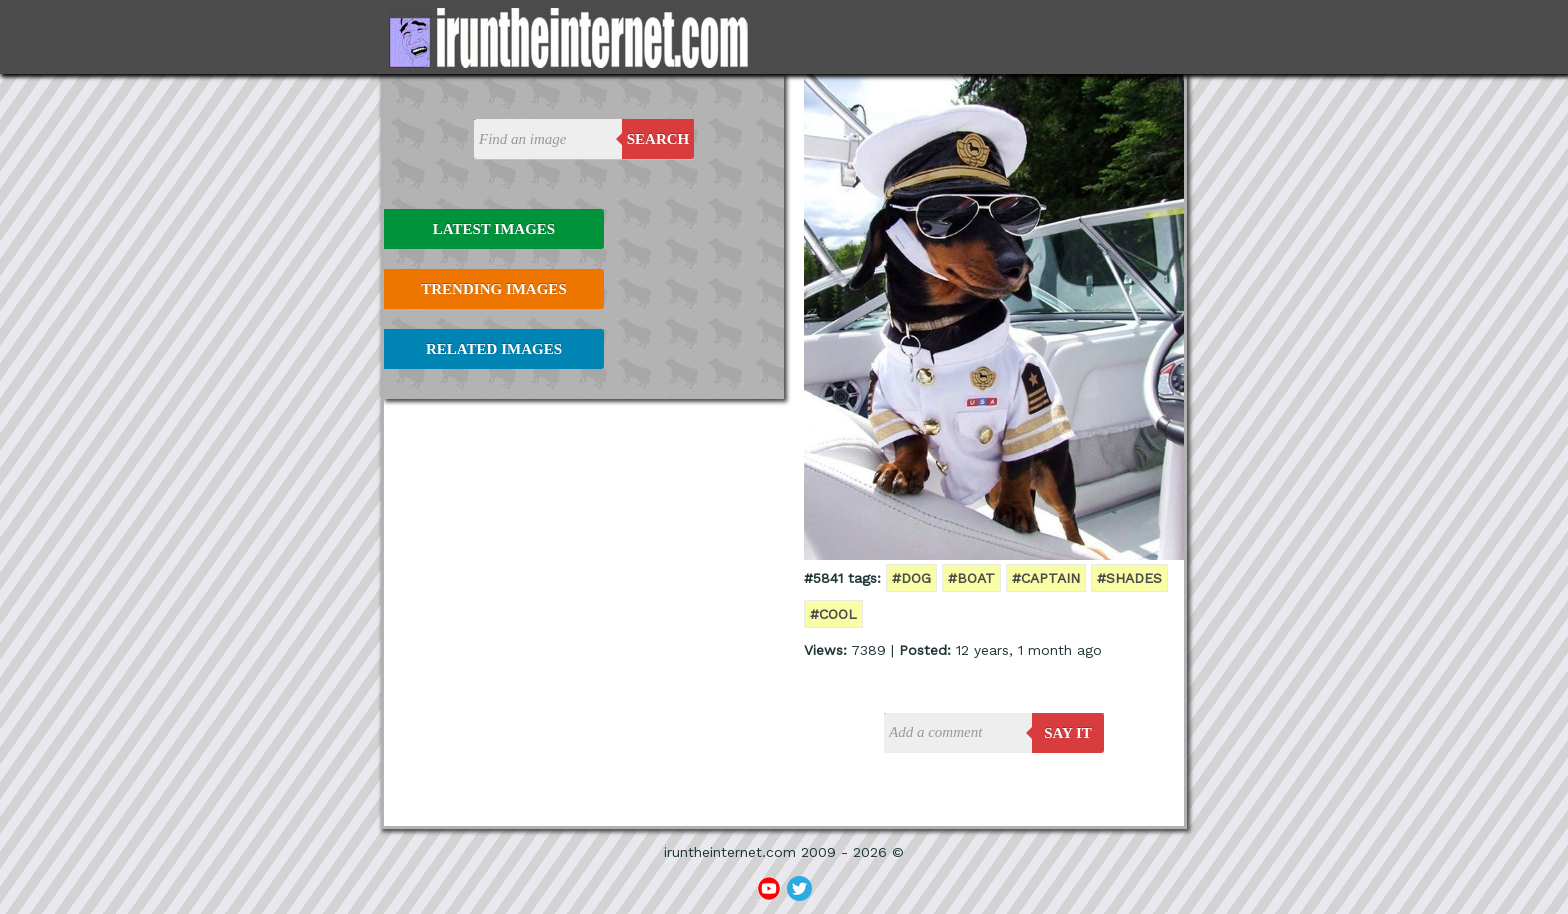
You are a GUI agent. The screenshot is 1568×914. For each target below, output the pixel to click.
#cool (833, 614)
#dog (911, 578)
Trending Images (493, 289)
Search (658, 139)
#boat (971, 578)
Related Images (494, 349)
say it (1068, 733)
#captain (1046, 578)
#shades (1129, 578)
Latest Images (494, 229)
